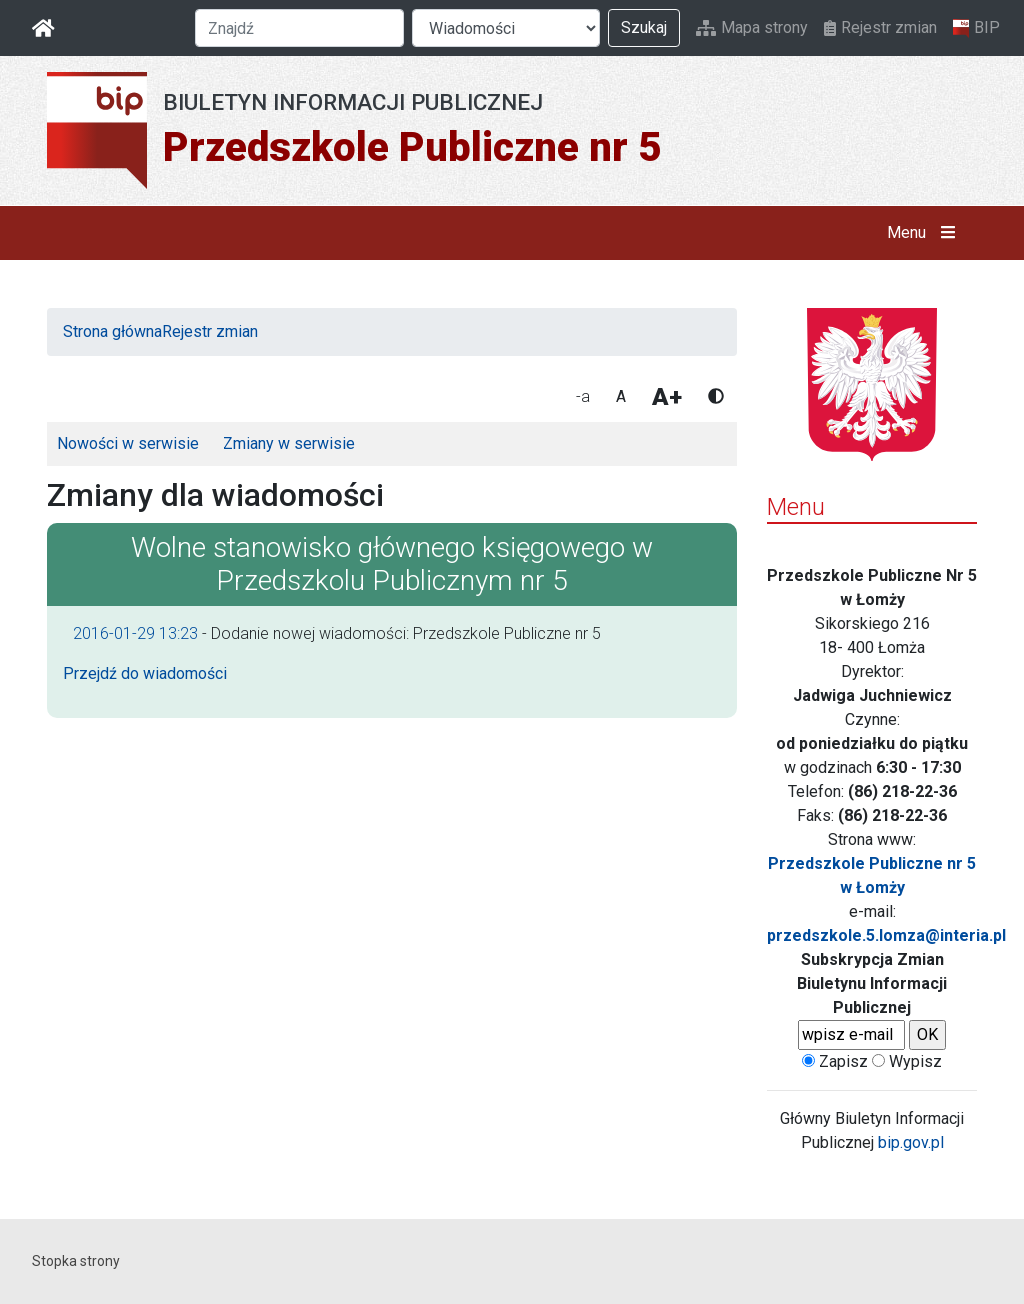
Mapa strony (752, 27)
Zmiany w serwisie (289, 443)
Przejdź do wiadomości (145, 673)
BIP (976, 28)
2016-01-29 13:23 (135, 633)
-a (583, 396)
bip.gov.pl (911, 1142)
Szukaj (644, 27)
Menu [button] (925, 233)
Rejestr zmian (880, 27)
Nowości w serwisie (128, 443)
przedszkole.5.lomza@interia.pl (886, 935)
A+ (667, 397)
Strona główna (112, 331)
